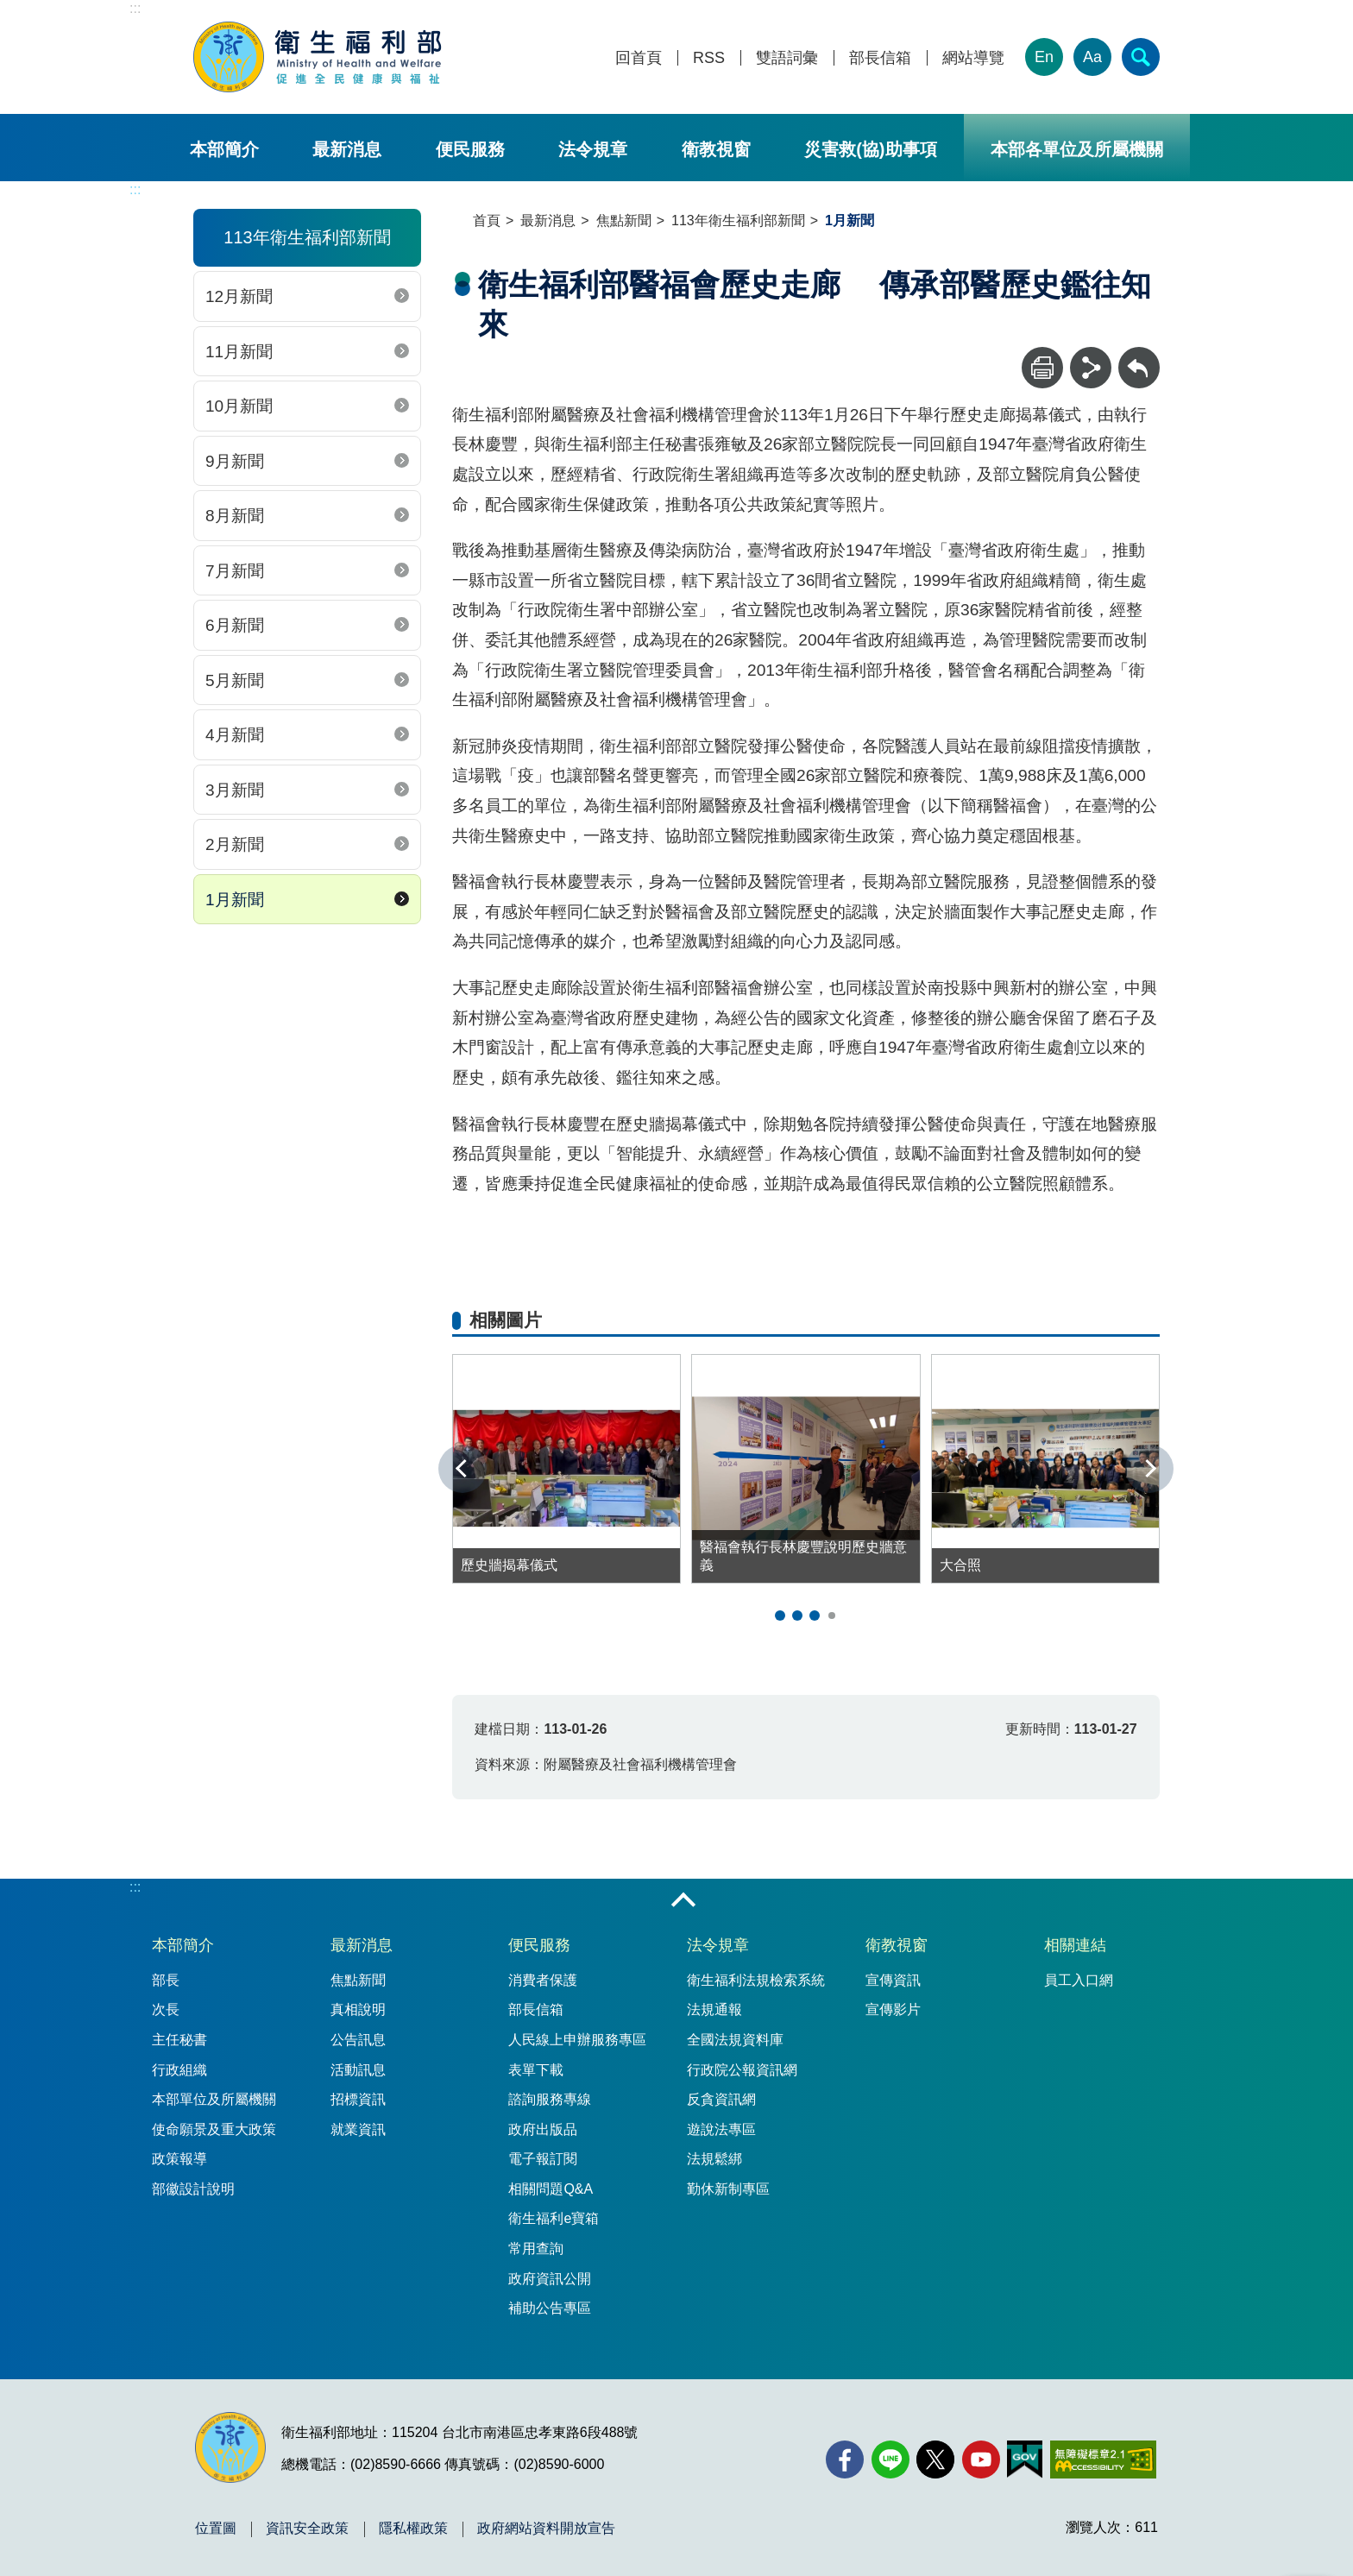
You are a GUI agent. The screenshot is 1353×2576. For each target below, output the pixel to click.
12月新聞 (239, 296)
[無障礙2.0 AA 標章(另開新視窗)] (1103, 2459)
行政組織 (179, 2070)
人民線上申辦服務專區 (577, 2039)
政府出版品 (542, 2129)
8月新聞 (234, 516)
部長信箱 (880, 58)
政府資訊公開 (549, 2278)
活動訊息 (358, 2070)
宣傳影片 (893, 2009)
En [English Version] (1044, 57)
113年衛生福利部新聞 (738, 220)
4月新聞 (234, 735)
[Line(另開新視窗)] (890, 2459)
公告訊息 (358, 2039)
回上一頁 (1139, 355)
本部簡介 (224, 149)
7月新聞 (234, 571)
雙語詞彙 (787, 58)
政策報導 (179, 2158)
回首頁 (638, 58)
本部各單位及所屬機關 (1077, 149)
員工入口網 (1078, 1980)
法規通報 (714, 2009)
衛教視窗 (716, 149)
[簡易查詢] (1141, 57)
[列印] (1042, 367)
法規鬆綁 (714, 2158)
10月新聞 (239, 406)
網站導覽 (973, 58)
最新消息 (346, 149)
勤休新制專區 (728, 2189)
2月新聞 (234, 844)
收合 (683, 1901)
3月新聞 (234, 790)
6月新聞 (234, 625)
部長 (165, 1980)
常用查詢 (535, 2248)
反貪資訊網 (721, 2099)
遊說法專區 (721, 2129)
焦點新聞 (623, 220)
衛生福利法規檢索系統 (756, 1980)
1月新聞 (234, 900)
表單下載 (535, 2070)
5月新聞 (234, 680)
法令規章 (592, 149)
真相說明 (358, 2009)
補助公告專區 (549, 2308)
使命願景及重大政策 (214, 2129)
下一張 (1149, 1469)
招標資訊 (358, 2099)
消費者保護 (542, 1980)
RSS (709, 58)
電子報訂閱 (542, 2158)
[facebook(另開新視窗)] (845, 2459)
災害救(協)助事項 (870, 149)
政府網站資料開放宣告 (546, 2528)
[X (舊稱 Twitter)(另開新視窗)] (935, 2459)
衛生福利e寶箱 (553, 2218)
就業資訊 (358, 2129)
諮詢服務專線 (549, 2099)
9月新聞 (234, 461)
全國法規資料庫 (735, 2039)
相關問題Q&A (550, 2189)
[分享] (1090, 367)
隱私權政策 (413, 2528)
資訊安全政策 (307, 2528)
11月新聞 (239, 352)
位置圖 (215, 2528)
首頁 (486, 220)
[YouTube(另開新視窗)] (981, 2459)
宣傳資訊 (893, 1980)
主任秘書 (179, 2039)
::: (135, 8)
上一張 (462, 1469)
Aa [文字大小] (1092, 57)
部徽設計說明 (193, 2189)
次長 (165, 2009)
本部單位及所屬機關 (214, 2099)
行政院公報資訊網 (742, 2070)
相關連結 (1075, 1945)
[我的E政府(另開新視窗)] (1024, 2459)
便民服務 (470, 149)
